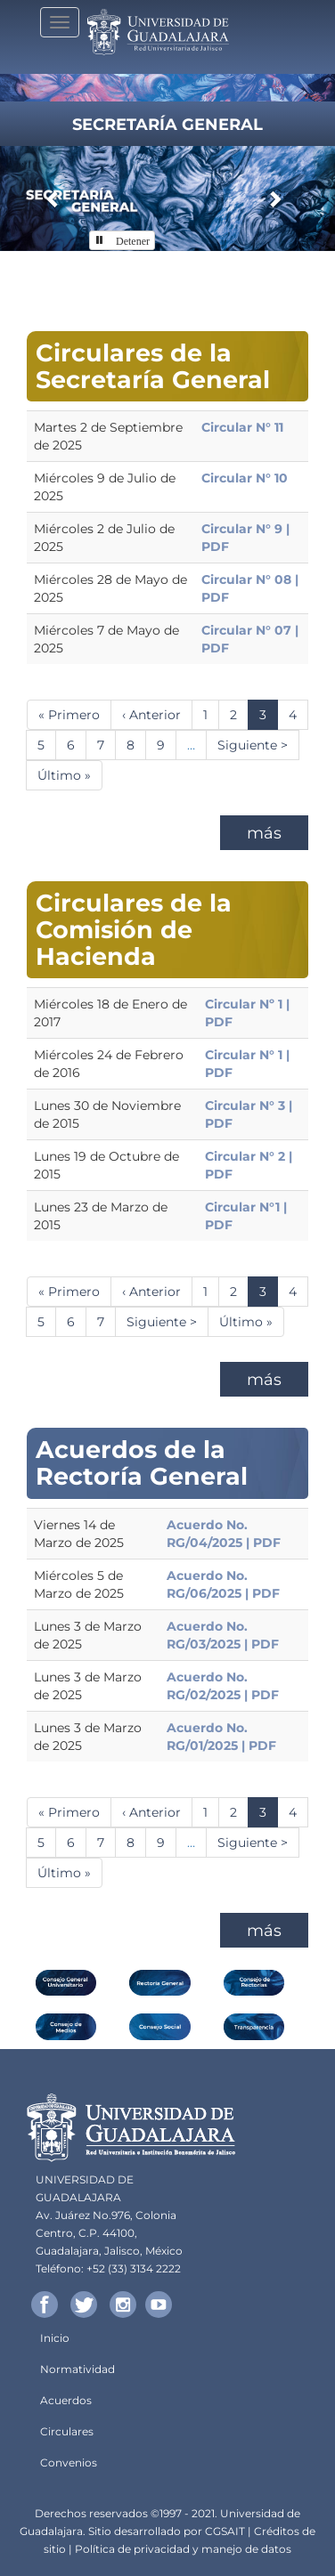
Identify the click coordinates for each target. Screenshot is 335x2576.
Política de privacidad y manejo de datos (183, 2549)
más (264, 833)
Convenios (68, 2462)
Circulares (67, 2431)
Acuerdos (66, 2400)
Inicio (54, 2338)
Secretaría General (167, 124)
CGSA (220, 2531)
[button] (53, 198)
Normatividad (77, 2369)
